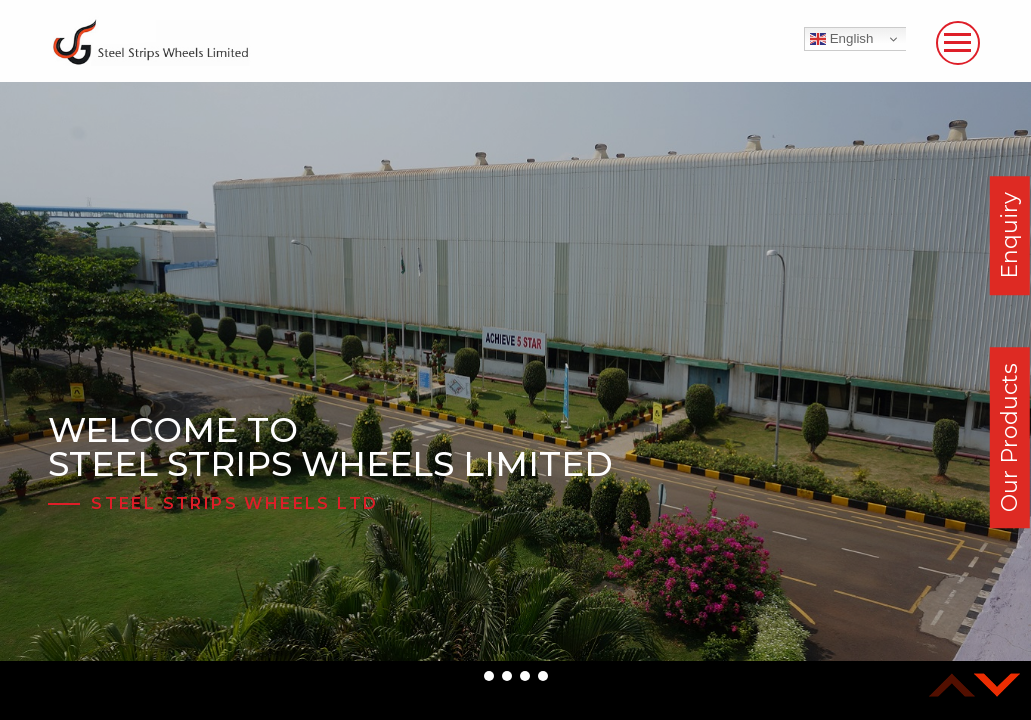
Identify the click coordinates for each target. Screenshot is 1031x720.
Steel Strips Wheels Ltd (234, 503)
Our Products (1009, 437)
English (841, 39)
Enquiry (1009, 235)
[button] (489, 676)
